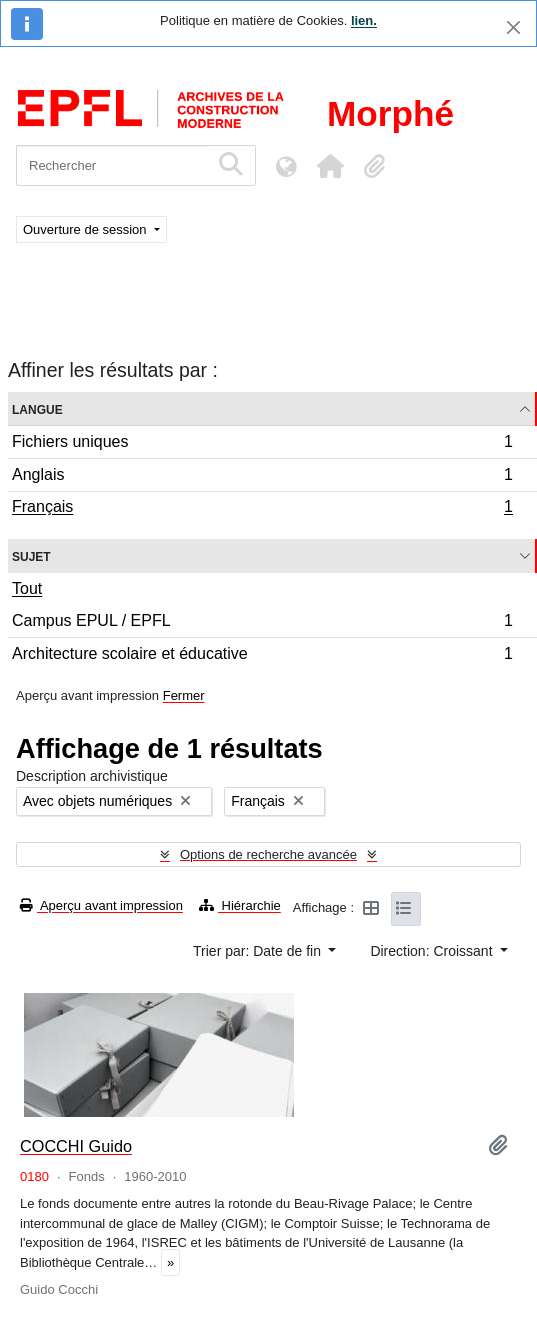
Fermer (184, 695)
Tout (27, 588)
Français (262, 509)
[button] (330, 166)
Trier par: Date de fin (259, 951)
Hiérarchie (240, 905)
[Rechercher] (112, 165)
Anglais (262, 477)
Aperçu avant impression (101, 905)
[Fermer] (513, 27)
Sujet (31, 555)
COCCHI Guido (76, 1146)
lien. (364, 20)
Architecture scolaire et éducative (262, 656)
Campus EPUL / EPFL (262, 623)
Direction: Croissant (433, 951)
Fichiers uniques (262, 444)
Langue (37, 408)
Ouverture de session (86, 229)
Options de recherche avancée (268, 854)
